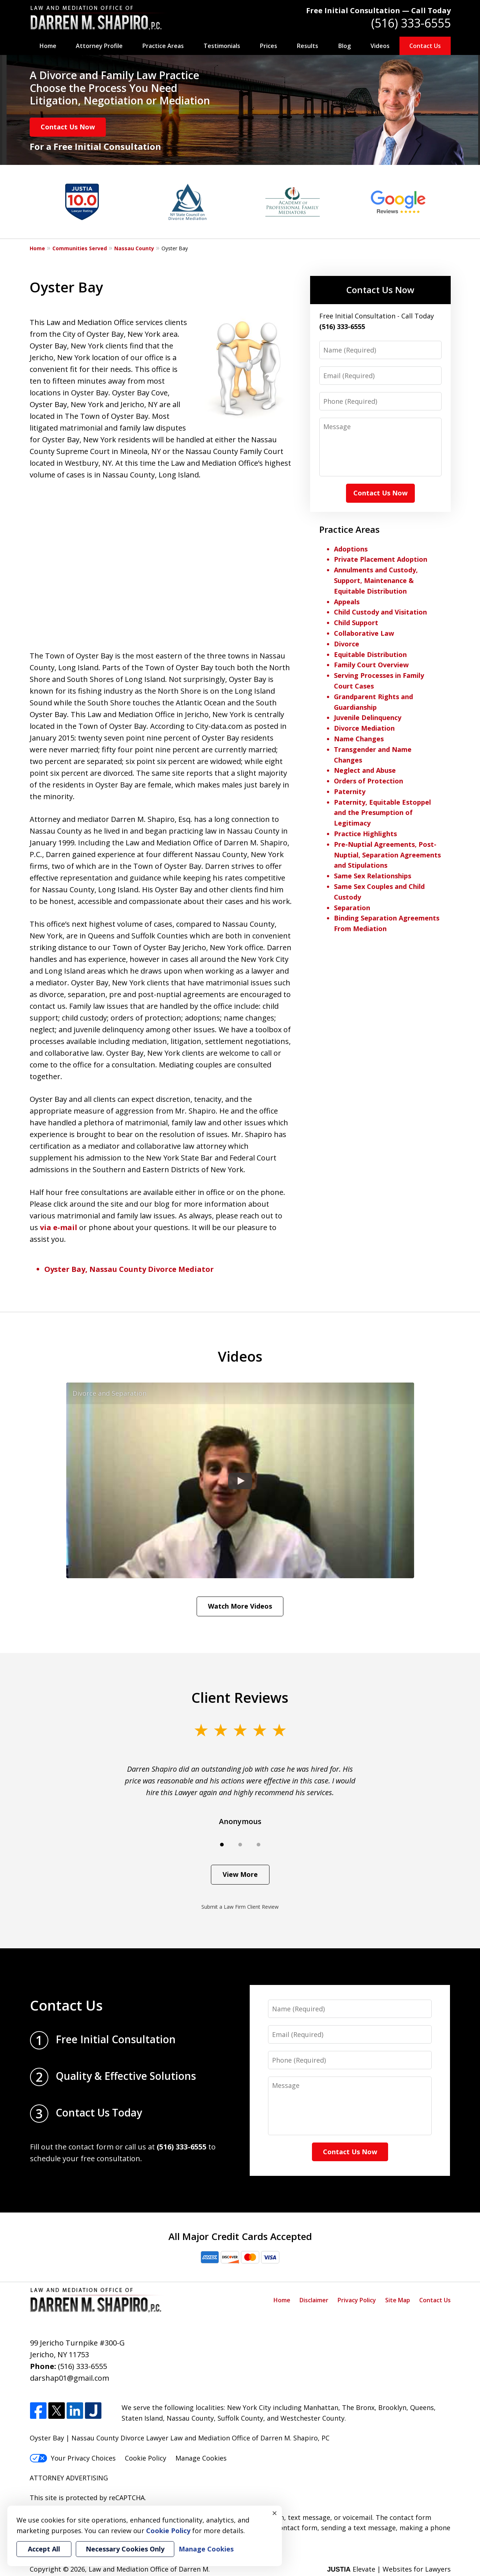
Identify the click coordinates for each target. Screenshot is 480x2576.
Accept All (44, 2548)
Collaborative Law (364, 633)
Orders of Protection (368, 780)
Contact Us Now (68, 126)
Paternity (349, 791)
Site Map (397, 2300)
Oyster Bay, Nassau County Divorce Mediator (129, 1269)
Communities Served (79, 248)
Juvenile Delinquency (367, 717)
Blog (344, 46)
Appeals (347, 601)
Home (48, 46)
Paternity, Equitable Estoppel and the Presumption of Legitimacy (382, 813)
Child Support (356, 622)
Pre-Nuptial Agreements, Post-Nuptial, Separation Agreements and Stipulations (387, 855)
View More (240, 1874)
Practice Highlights (365, 833)
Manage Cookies (201, 2458)
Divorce (346, 643)
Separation (352, 907)
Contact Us (425, 46)
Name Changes (359, 738)
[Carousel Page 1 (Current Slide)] (222, 1844)
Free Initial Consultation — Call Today (378, 10)
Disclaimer (313, 2300)
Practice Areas (163, 46)
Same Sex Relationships (372, 875)
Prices (268, 46)
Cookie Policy (145, 2458)
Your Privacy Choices (73, 2458)
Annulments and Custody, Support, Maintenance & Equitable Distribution (376, 580)
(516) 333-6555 (411, 23)
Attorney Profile (99, 46)
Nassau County (134, 248)
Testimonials (222, 46)
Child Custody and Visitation (380, 612)
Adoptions (351, 549)
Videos (380, 46)
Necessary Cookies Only (125, 2548)
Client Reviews (240, 1697)
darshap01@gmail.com (69, 2378)
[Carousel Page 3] (258, 1844)
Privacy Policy (357, 2300)
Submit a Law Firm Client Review (240, 1906)
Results (307, 46)
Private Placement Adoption (380, 559)
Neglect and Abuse (365, 770)
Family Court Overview (371, 664)
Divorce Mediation (364, 728)
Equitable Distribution (370, 654)
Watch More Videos (240, 1606)
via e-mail (58, 1227)
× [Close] (274, 2513)
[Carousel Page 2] (240, 1844)
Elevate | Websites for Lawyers (388, 2569)
